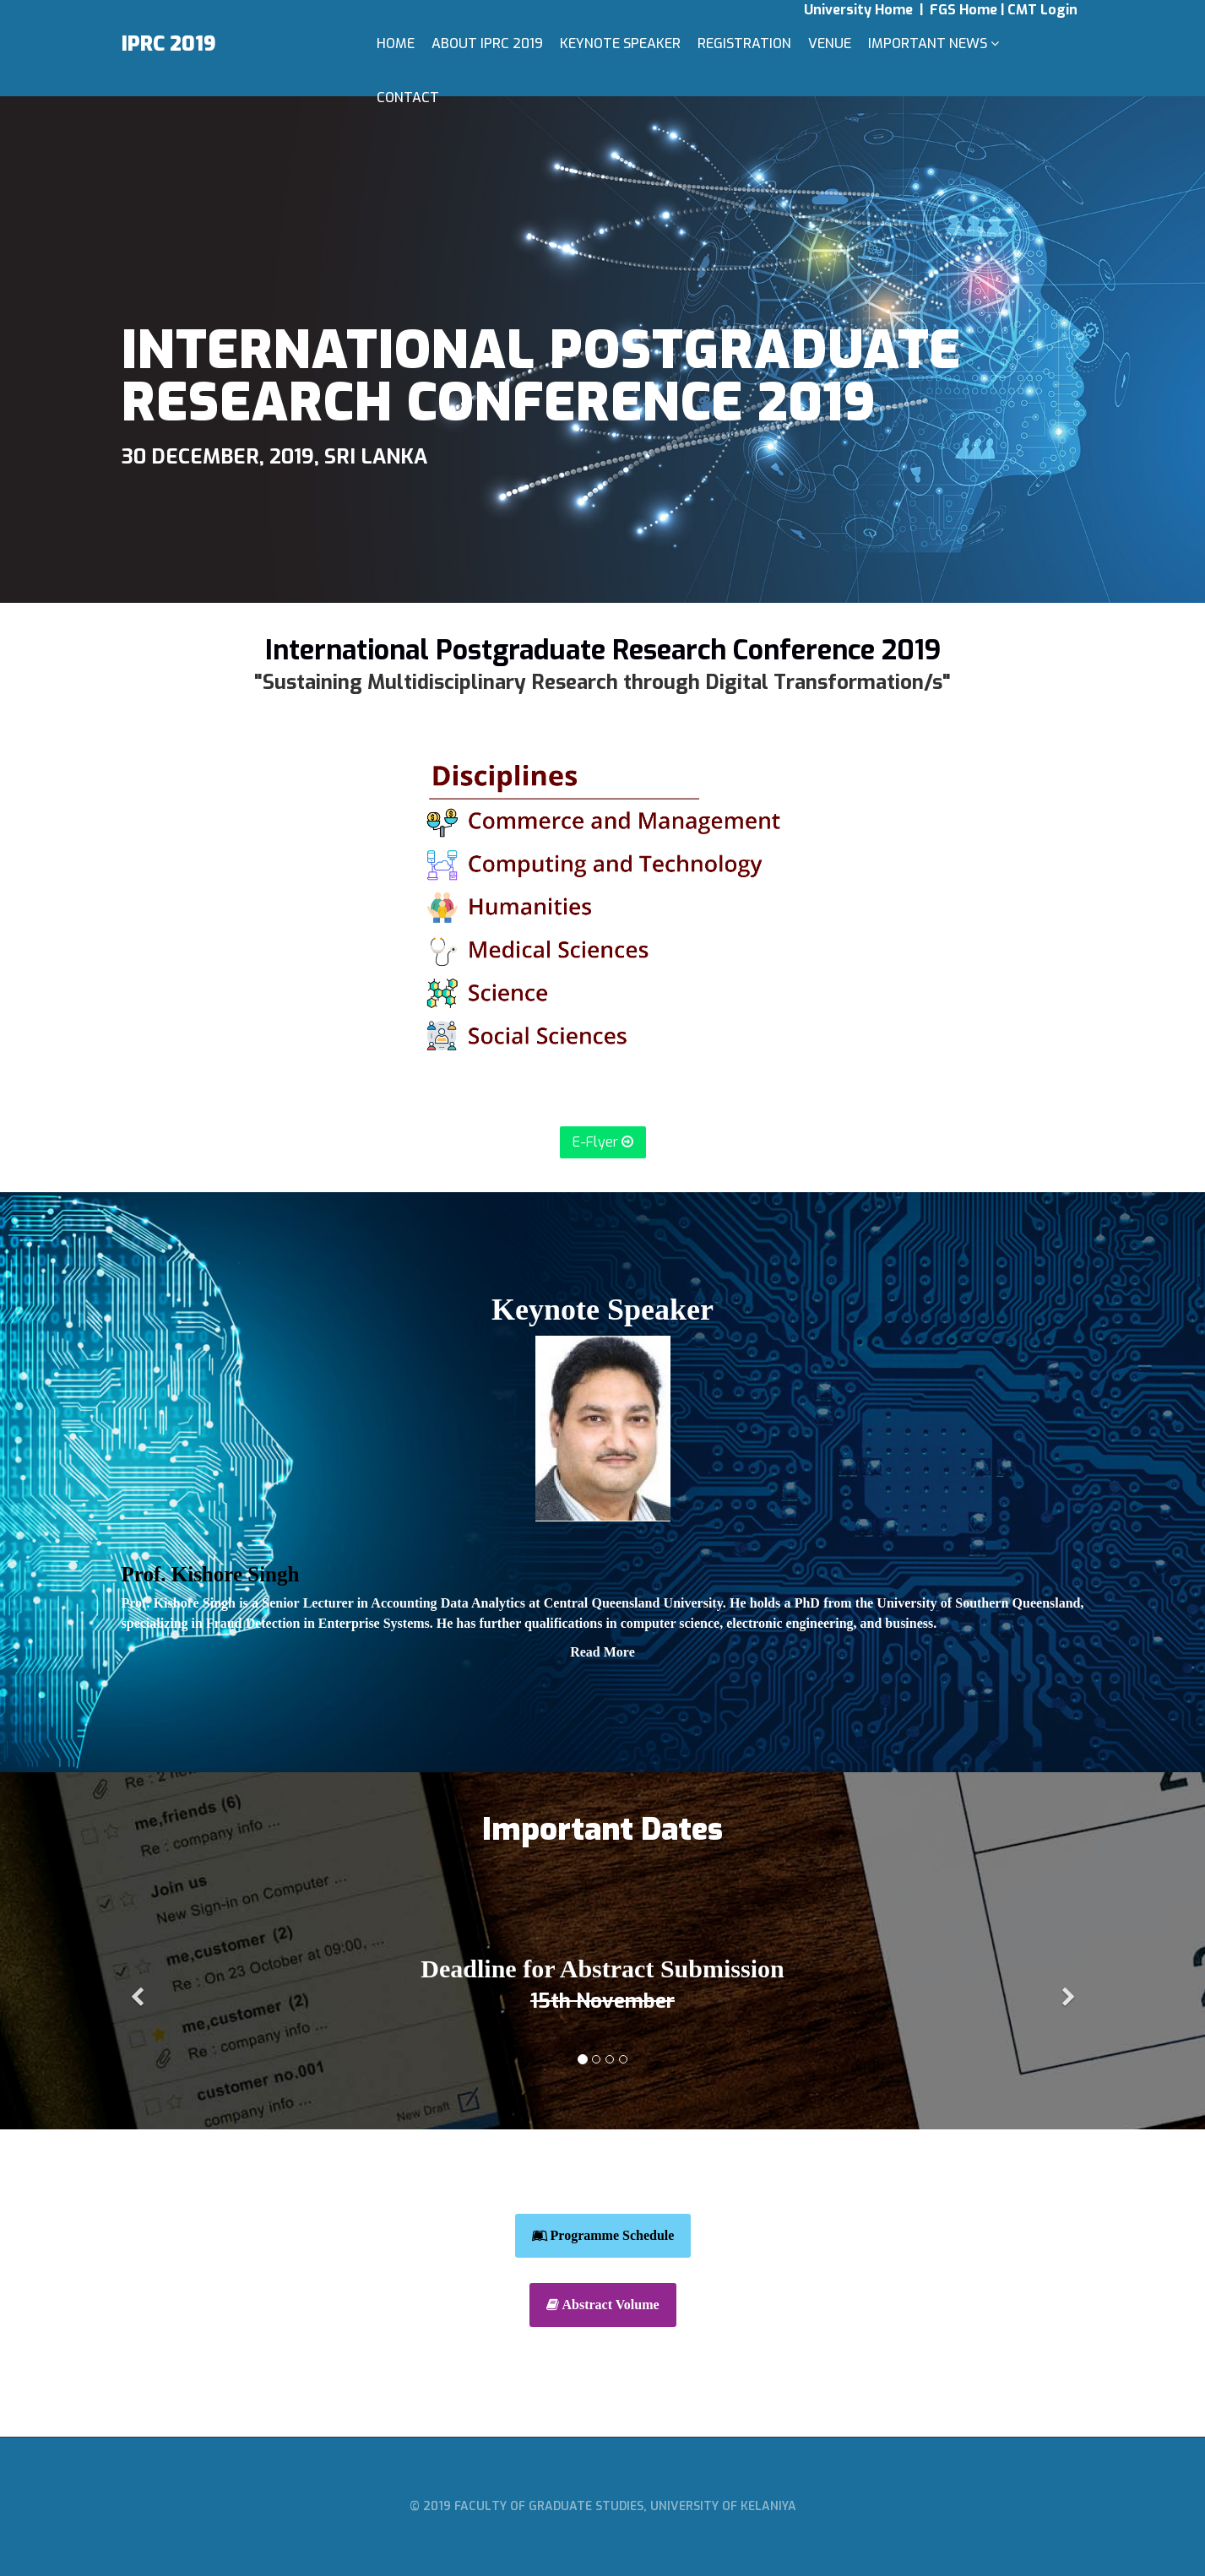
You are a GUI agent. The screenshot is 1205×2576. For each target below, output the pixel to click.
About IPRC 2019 (487, 43)
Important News (927, 43)
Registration (744, 43)
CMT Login (1042, 10)
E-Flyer (603, 1142)
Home (396, 43)
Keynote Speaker (620, 43)
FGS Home (965, 10)
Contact (408, 97)
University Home (860, 10)
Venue (829, 43)
